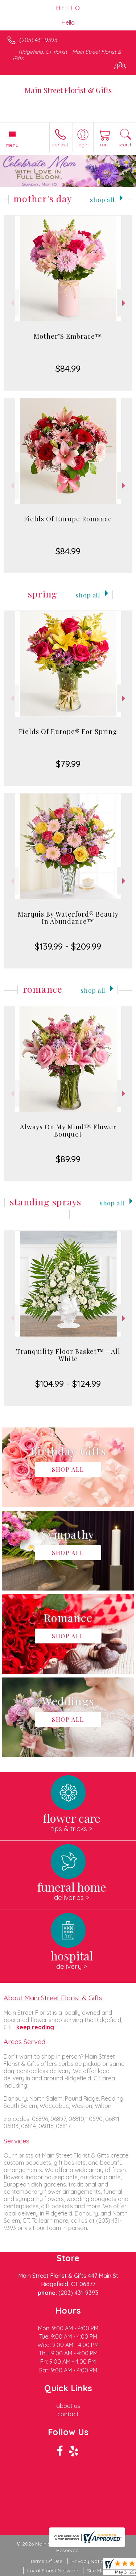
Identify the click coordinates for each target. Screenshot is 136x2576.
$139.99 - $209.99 (68, 946)
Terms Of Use (46, 2561)
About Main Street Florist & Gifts (53, 1997)
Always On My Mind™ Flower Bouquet (68, 1130)
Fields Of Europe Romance (68, 518)
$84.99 (68, 368)
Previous (11, 303)
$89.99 (68, 1159)
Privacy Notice (88, 2561)
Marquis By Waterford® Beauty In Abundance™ (68, 918)
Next (124, 303)
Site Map (97, 2570)
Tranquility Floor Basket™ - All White (68, 1355)
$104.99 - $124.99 (68, 1383)
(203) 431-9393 (38, 39)
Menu (12, 145)
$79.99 (68, 763)
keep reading (35, 2027)
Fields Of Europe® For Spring (68, 731)
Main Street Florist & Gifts (68, 90)
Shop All (102, 199)
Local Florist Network (52, 2570)
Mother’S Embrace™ (68, 336)
